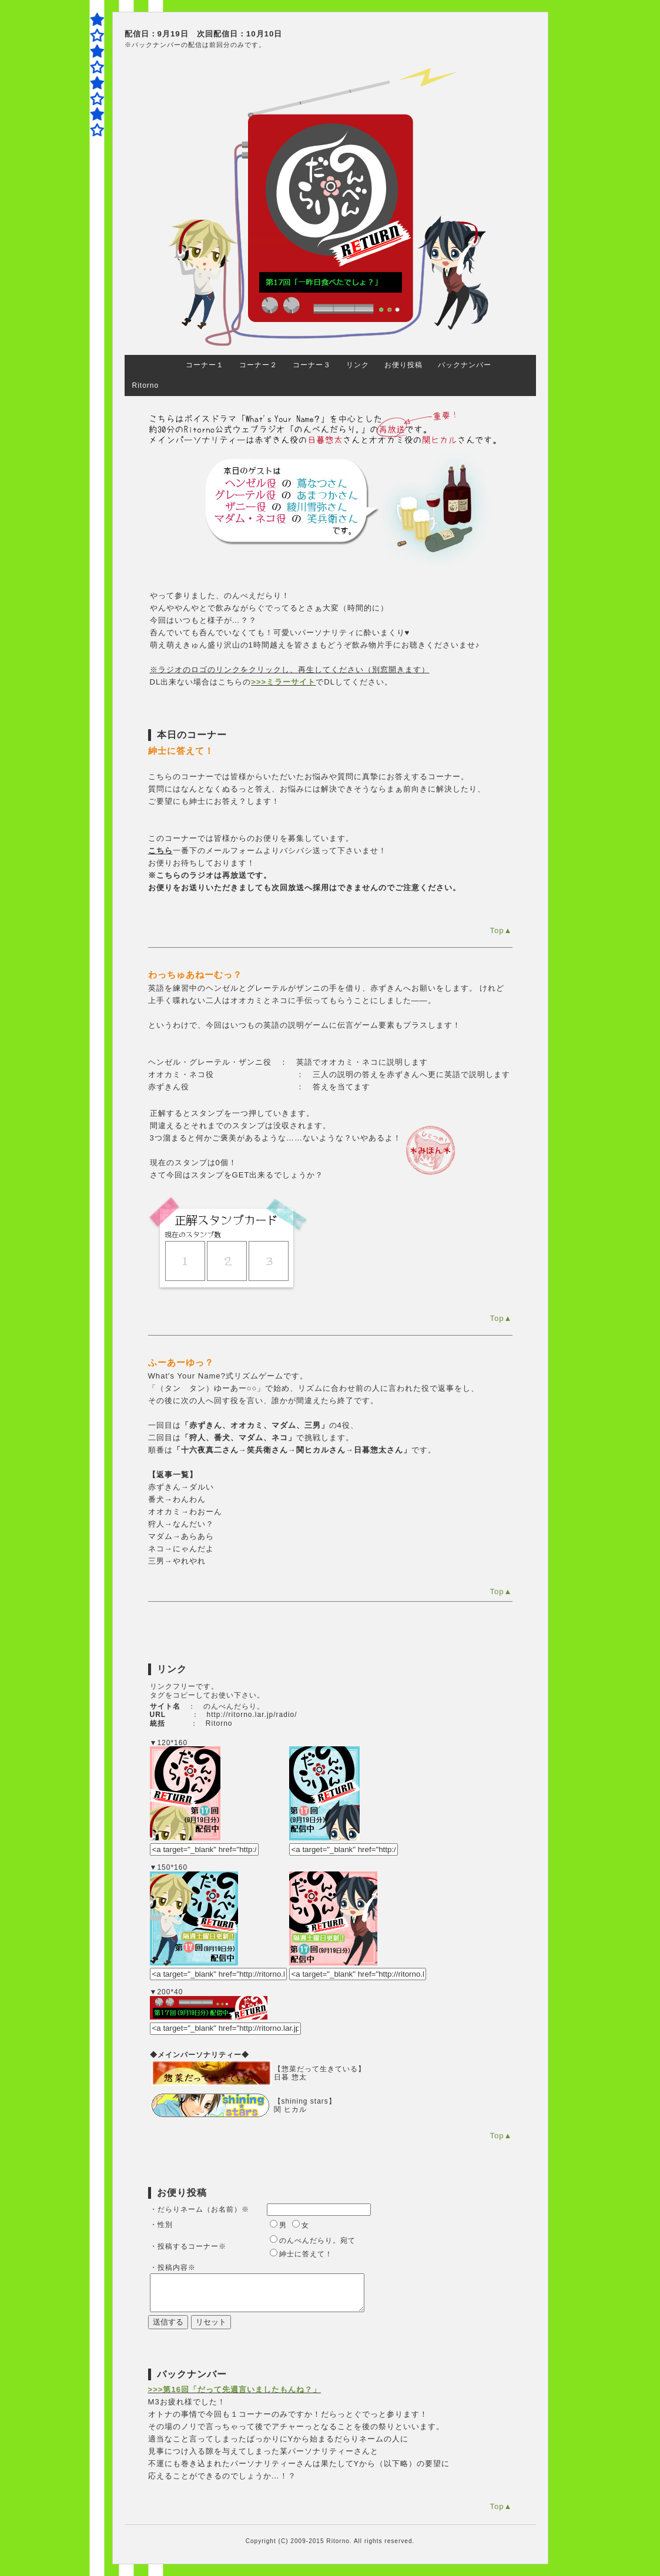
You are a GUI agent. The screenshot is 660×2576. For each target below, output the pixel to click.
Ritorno (145, 385)
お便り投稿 (403, 365)
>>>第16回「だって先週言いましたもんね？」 (234, 2389)
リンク (357, 365)
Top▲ (501, 930)
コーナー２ (258, 365)
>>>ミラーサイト (283, 681)
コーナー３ (312, 365)
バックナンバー (464, 365)
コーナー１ (205, 365)
